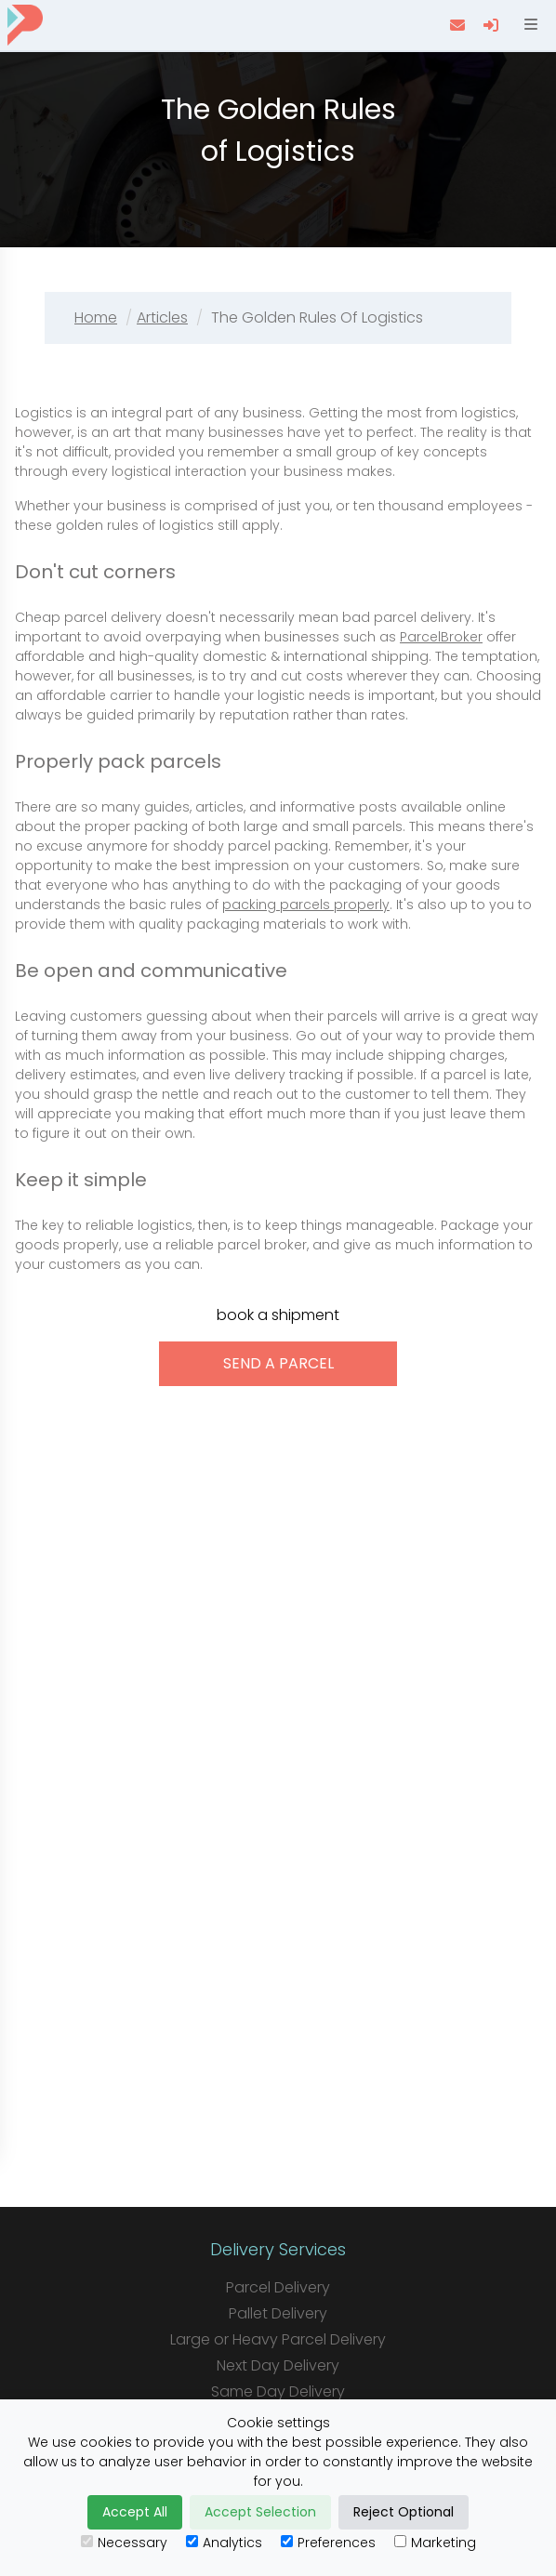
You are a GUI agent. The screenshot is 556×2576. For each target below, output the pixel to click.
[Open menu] (529, 25)
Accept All (134, 2512)
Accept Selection (260, 2512)
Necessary (124, 2542)
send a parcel (278, 1363)
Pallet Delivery (278, 2313)
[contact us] (459, 25)
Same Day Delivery (278, 2391)
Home (95, 317)
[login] (493, 25)
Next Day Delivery (278, 2365)
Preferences (328, 2542)
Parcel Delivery (278, 2287)
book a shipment (278, 1315)
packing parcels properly (306, 904)
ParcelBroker (441, 636)
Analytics (224, 2542)
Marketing (435, 2542)
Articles (162, 317)
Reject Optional (403, 2512)
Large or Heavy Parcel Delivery (278, 2339)
